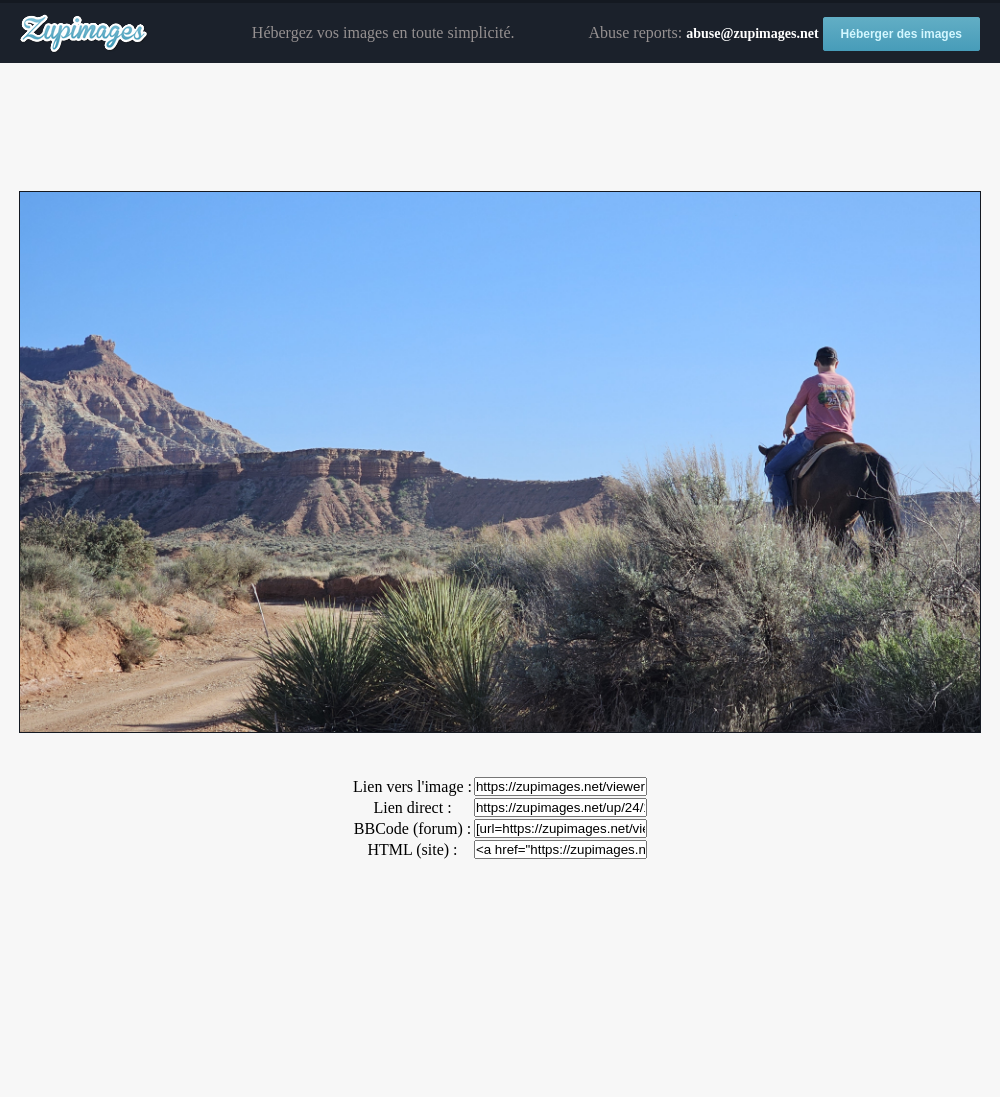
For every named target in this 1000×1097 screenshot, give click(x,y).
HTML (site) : (412, 849)
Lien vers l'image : (412, 786)
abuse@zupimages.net (752, 33)
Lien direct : (412, 807)
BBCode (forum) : (412, 828)
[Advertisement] (500, 128)
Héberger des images (901, 34)
